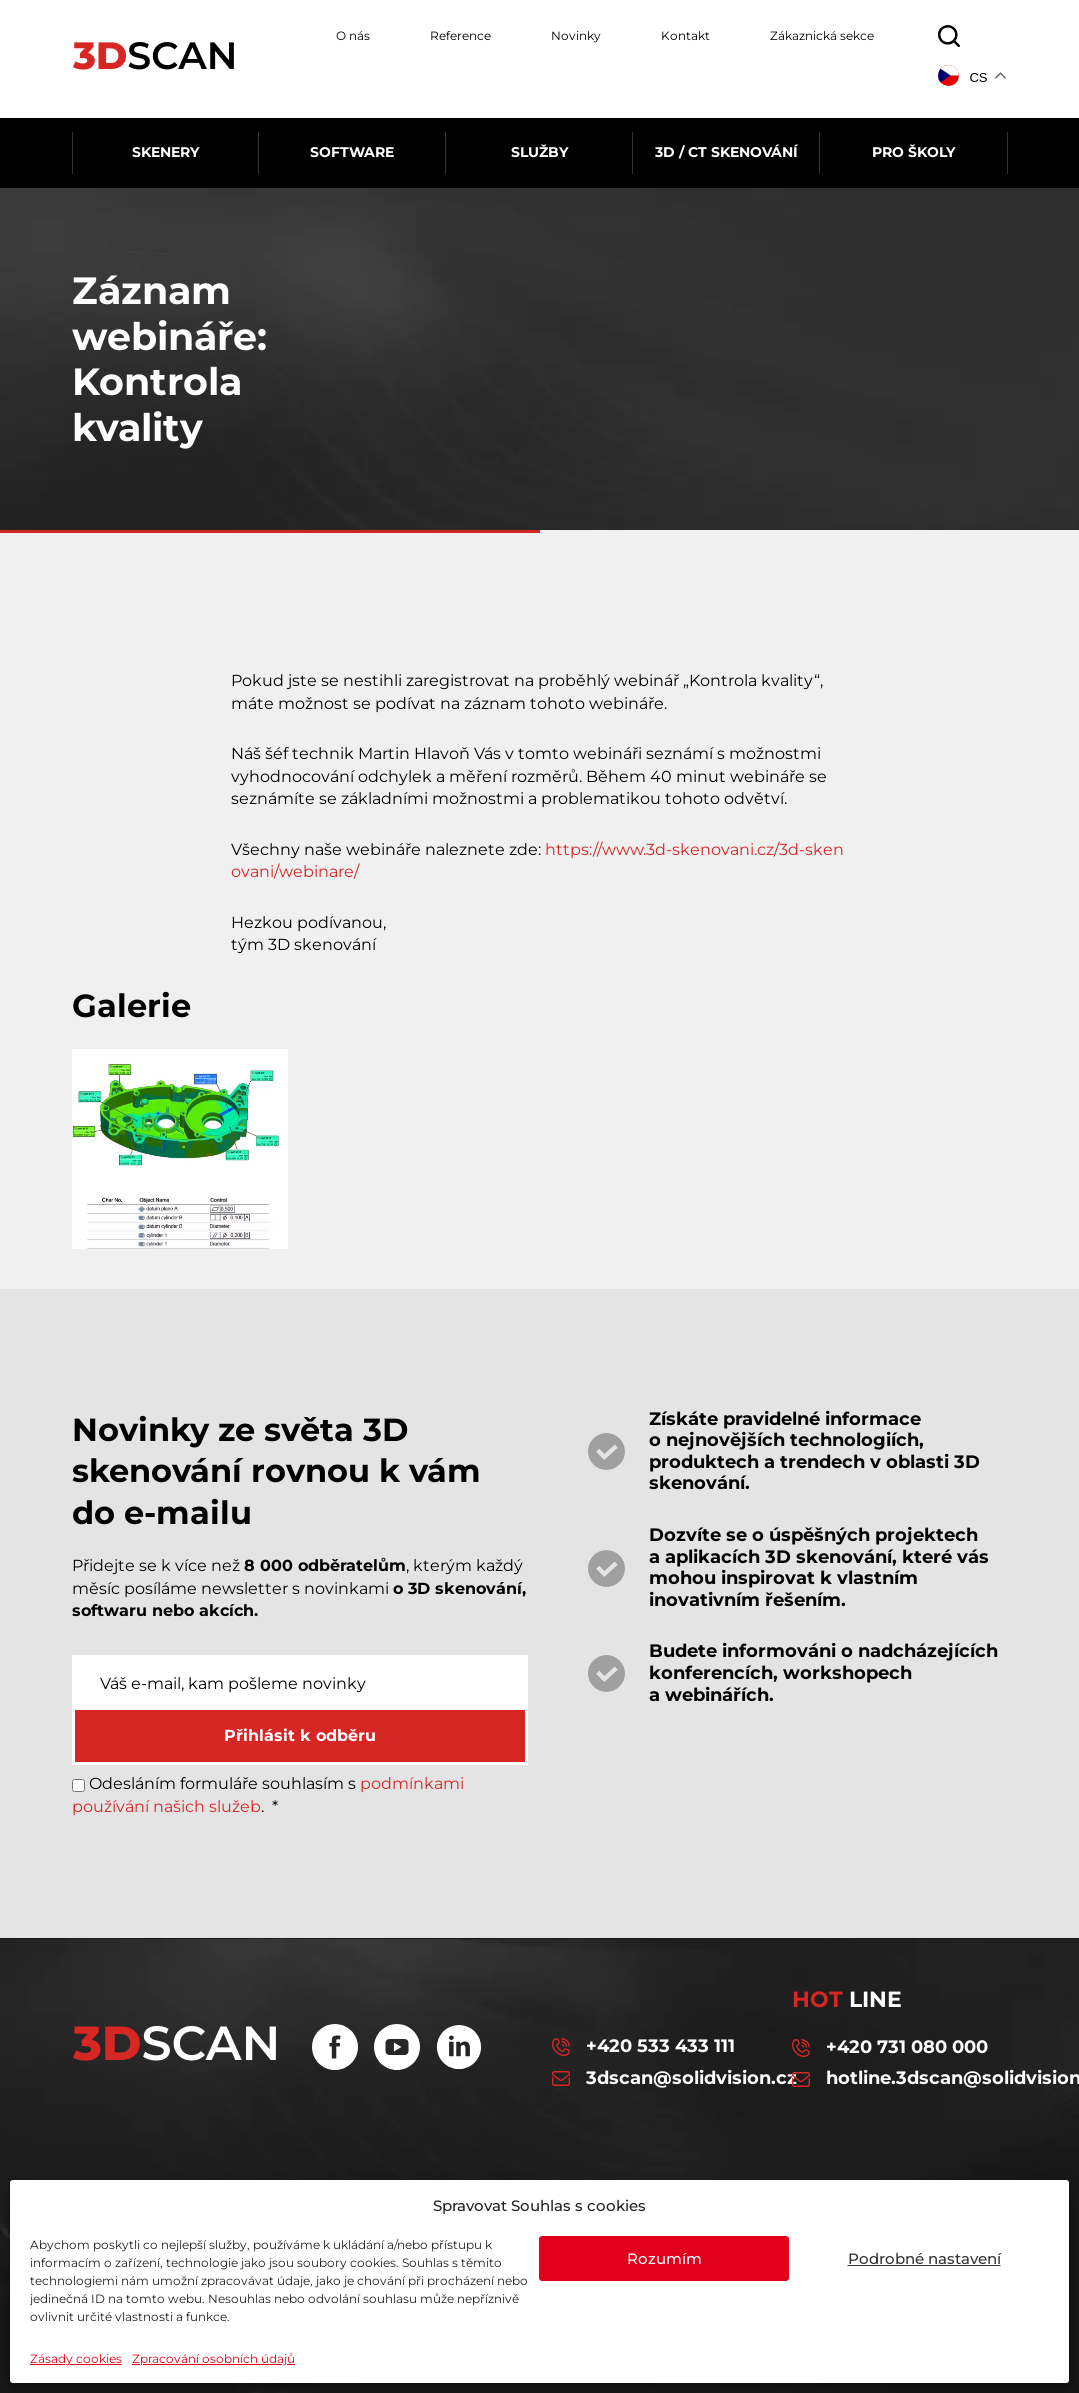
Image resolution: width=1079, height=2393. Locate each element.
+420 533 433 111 (643, 2047)
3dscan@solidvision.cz (660, 2079)
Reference (460, 35)
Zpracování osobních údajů (213, 2358)
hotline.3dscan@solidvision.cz (900, 2079)
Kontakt (685, 35)
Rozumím (664, 2258)
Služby (539, 152)
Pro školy (913, 152)
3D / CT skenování (726, 152)
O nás (353, 35)
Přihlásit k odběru (300, 1735)
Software (352, 152)
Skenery (165, 152)
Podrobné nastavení (924, 2258)
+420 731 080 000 (890, 2048)
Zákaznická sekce (822, 35)
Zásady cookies (76, 2358)
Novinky (576, 35)
